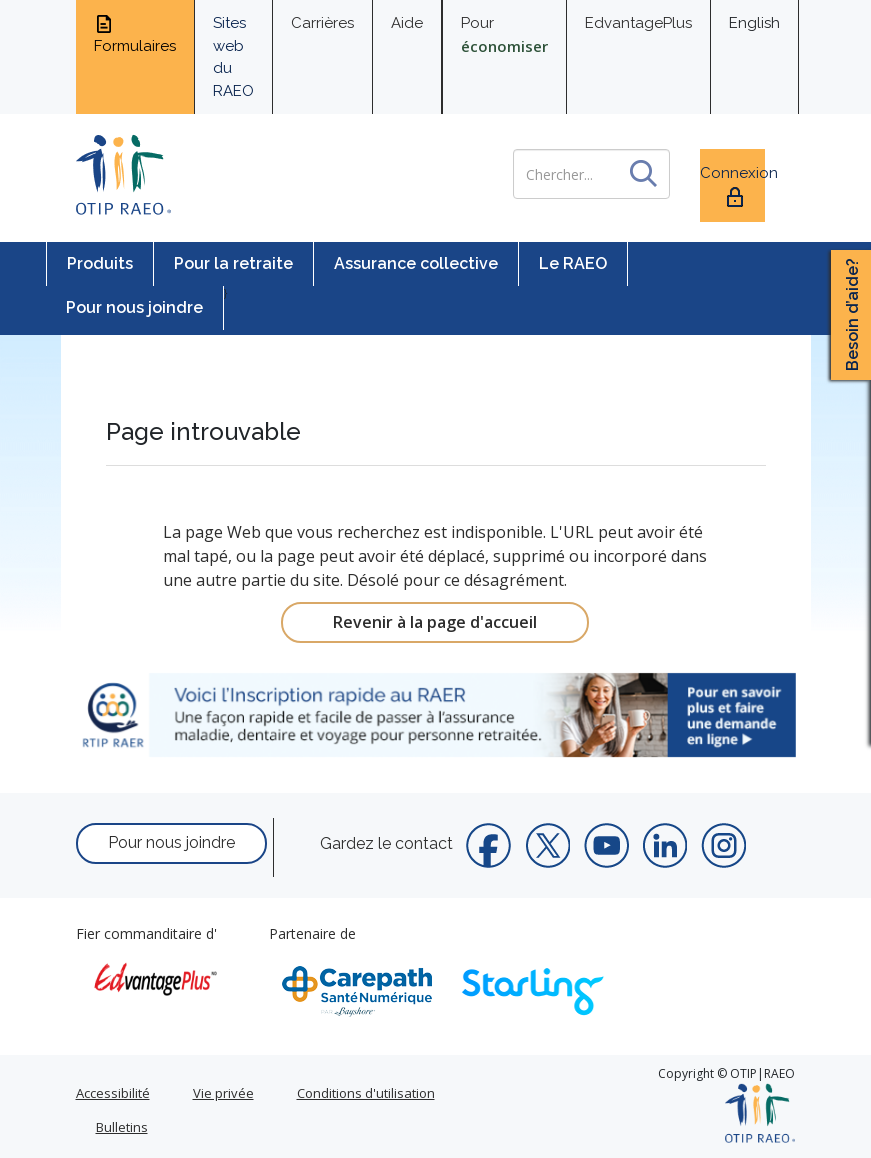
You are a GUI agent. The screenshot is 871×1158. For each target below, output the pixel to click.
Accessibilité (113, 1093)
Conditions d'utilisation (366, 1093)
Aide (407, 23)
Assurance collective (416, 263)
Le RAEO (573, 263)
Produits (100, 263)
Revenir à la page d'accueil (435, 622)
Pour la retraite (233, 263)
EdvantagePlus (638, 23)
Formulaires (135, 34)
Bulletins (122, 1127)
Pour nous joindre (134, 307)
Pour (504, 35)
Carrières (322, 23)
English (754, 23)
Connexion (732, 186)
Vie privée (223, 1093)
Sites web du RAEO (233, 57)
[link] (436, 715)
